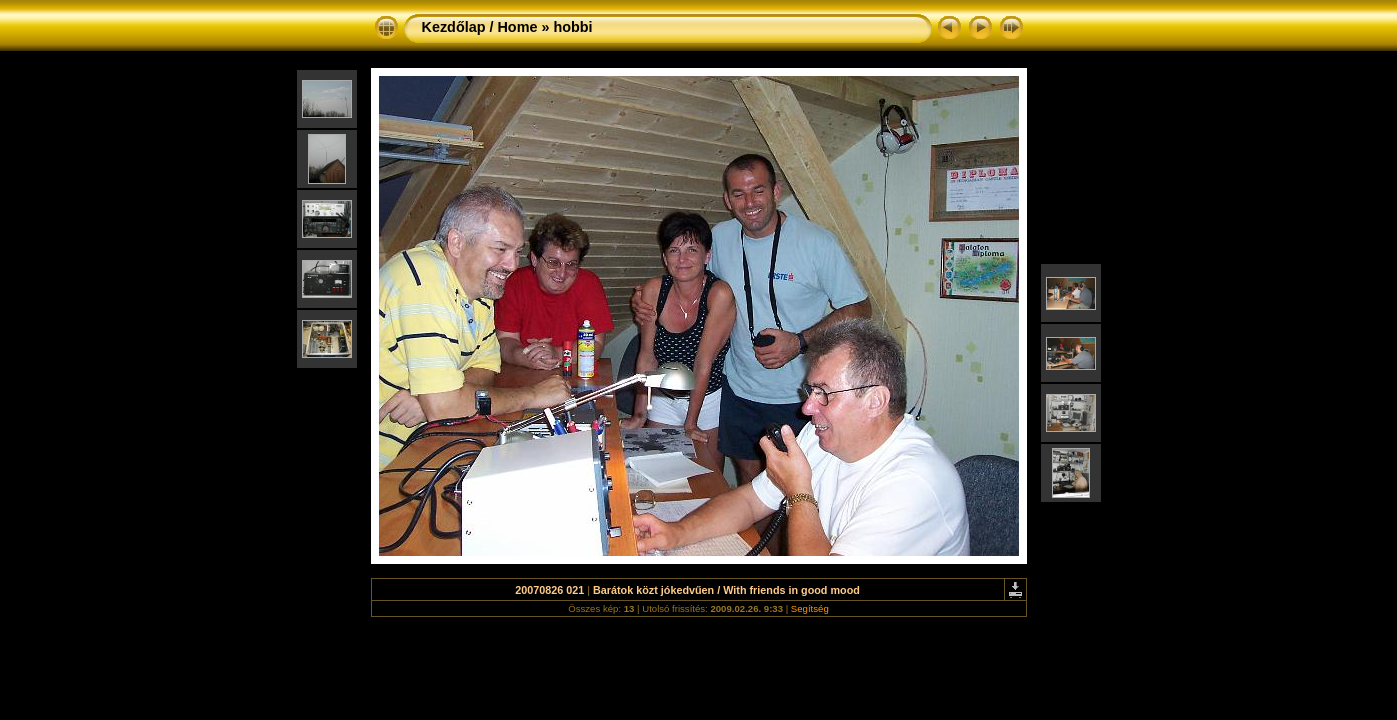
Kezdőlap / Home (480, 27)
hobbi (572, 27)
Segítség (810, 608)
